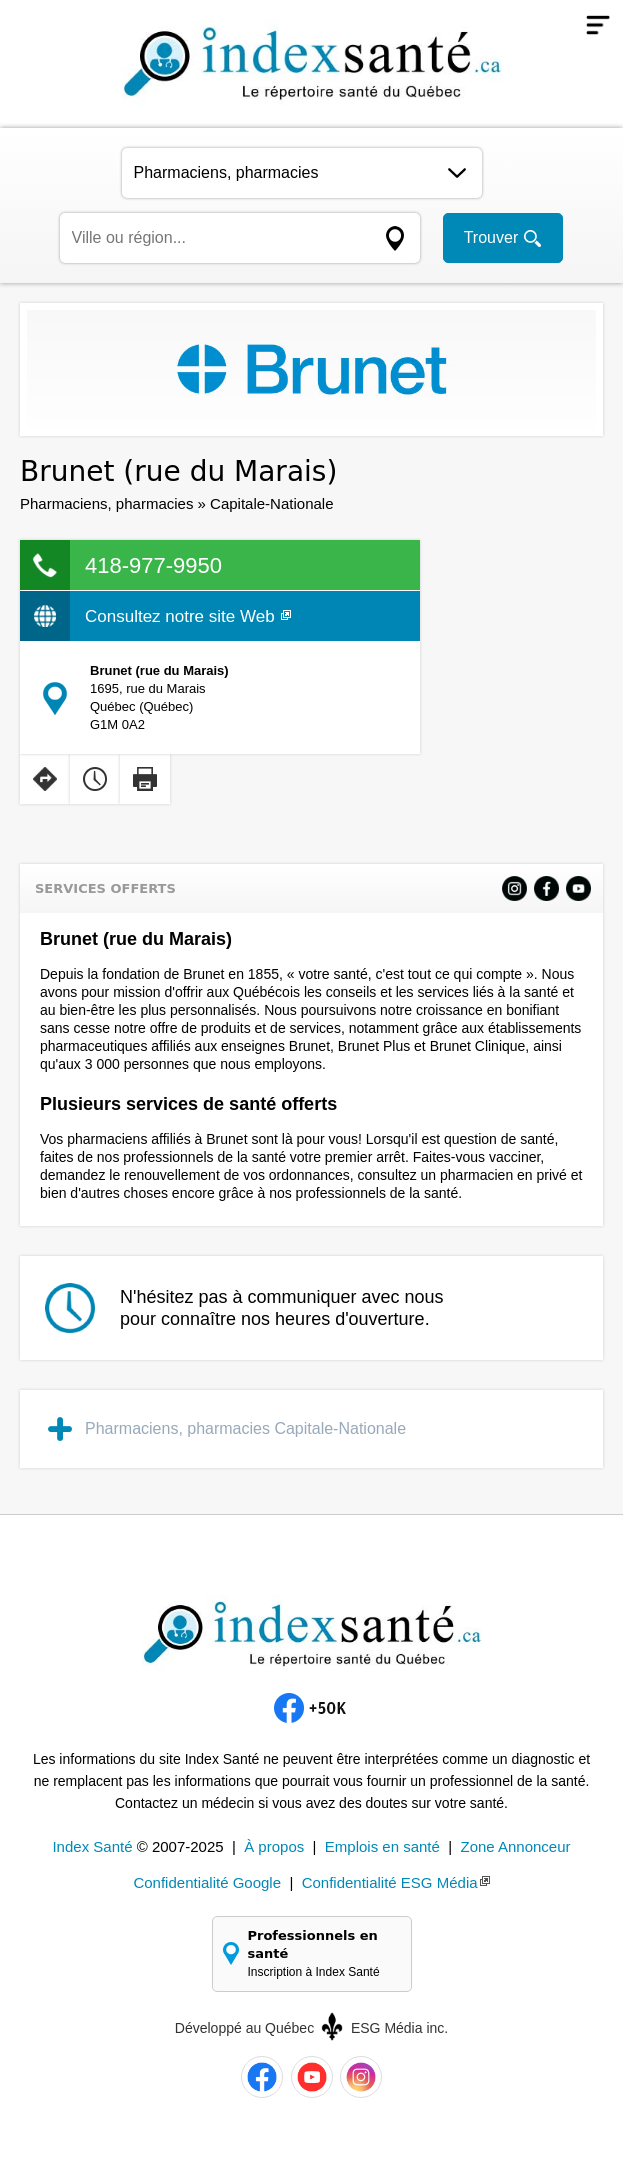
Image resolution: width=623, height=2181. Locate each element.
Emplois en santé (382, 1846)
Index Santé (92, 1846)
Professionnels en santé (322, 1954)
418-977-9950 (153, 565)
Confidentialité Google (207, 1882)
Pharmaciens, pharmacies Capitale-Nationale (245, 1428)
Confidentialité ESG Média (390, 1882)
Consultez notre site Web (188, 616)
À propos (274, 1846)
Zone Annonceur (515, 1846)
